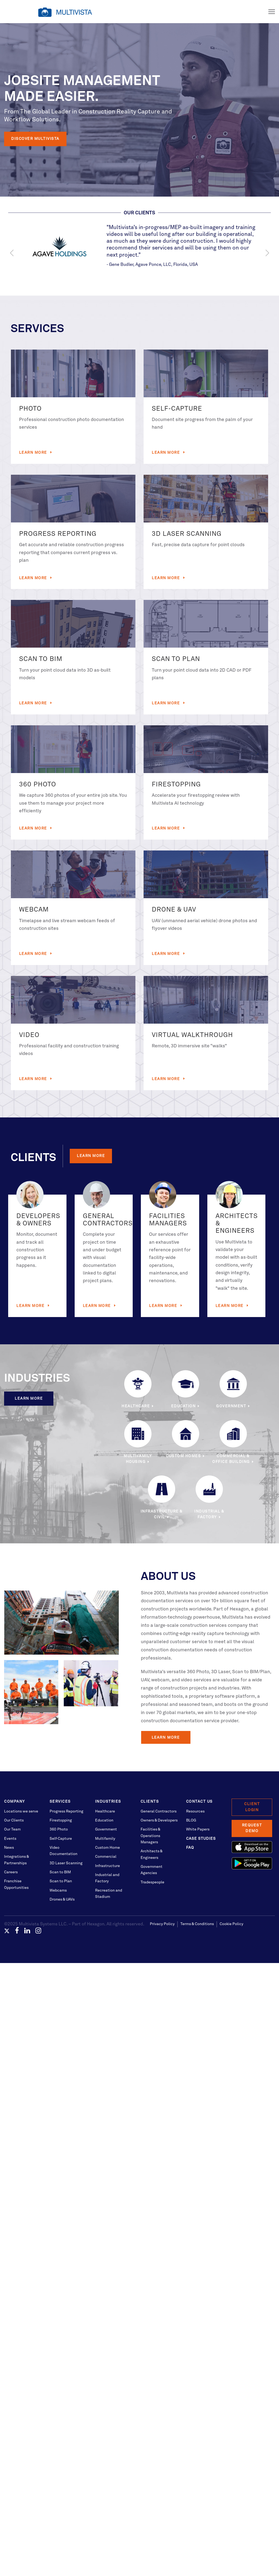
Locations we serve (21, 1811)
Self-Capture (61, 1839)
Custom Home (107, 1848)
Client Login (252, 1807)
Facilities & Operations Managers (150, 1835)
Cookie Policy (231, 1924)
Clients (150, 1801)
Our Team (12, 1829)
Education (104, 1820)
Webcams (58, 1890)
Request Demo (252, 1828)
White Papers (198, 1829)
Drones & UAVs (62, 1899)
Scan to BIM (60, 1872)
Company (14, 1801)
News (9, 1848)
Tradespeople (152, 1882)
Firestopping (61, 1820)
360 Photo (59, 1829)
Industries (108, 1801)
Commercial (105, 1857)
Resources (195, 1811)
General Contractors (159, 1811)
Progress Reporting (66, 1811)
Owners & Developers (159, 1820)
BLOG (191, 1820)
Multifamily (105, 1839)
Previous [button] (11, 253)
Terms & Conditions (197, 1924)
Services (60, 1801)
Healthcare (105, 1811)
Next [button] (267, 253)
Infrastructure (107, 1866)
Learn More (33, 453)
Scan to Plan (61, 1881)
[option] (140, 246)
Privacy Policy (162, 1924)
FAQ (190, 1848)
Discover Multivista (35, 139)
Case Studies (201, 1839)
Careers (11, 1872)
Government (106, 1829)
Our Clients (14, 1820)
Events (10, 1839)
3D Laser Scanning (66, 1863)
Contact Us (199, 1801)
